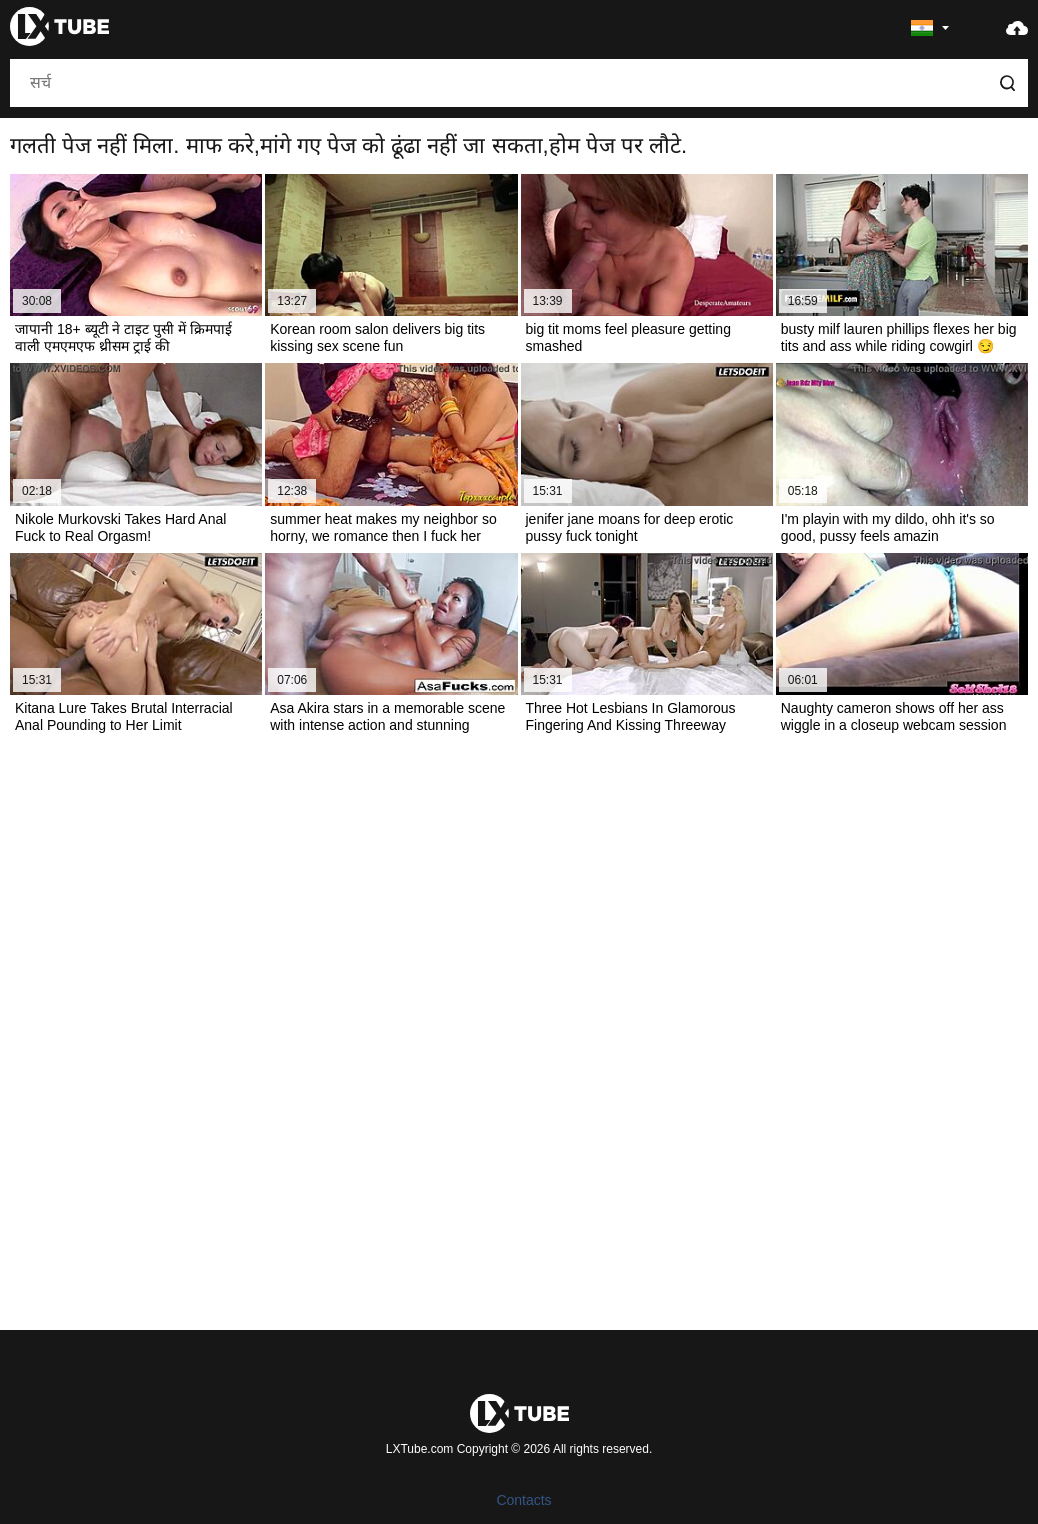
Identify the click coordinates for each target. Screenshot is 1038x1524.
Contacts (523, 1500)
